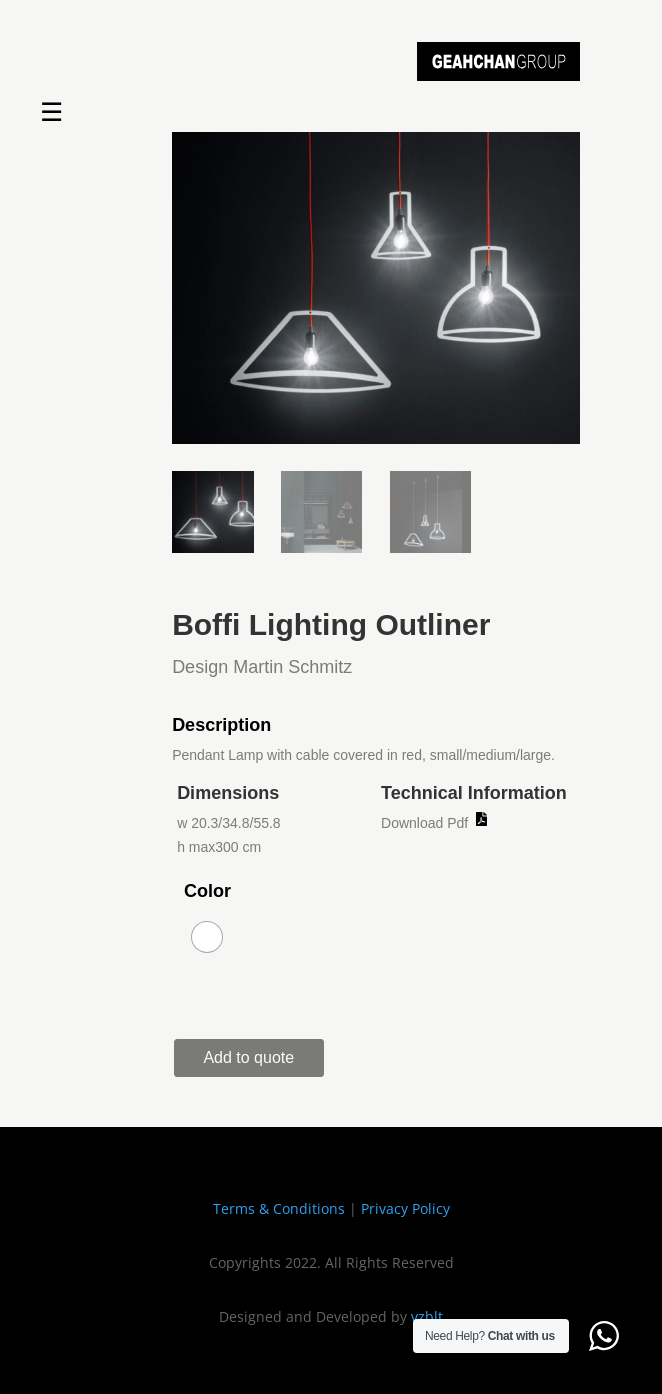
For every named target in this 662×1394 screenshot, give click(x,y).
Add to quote (248, 1057)
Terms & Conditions (279, 1208)
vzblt (427, 1316)
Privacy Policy (405, 1208)
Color (207, 891)
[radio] (207, 937)
